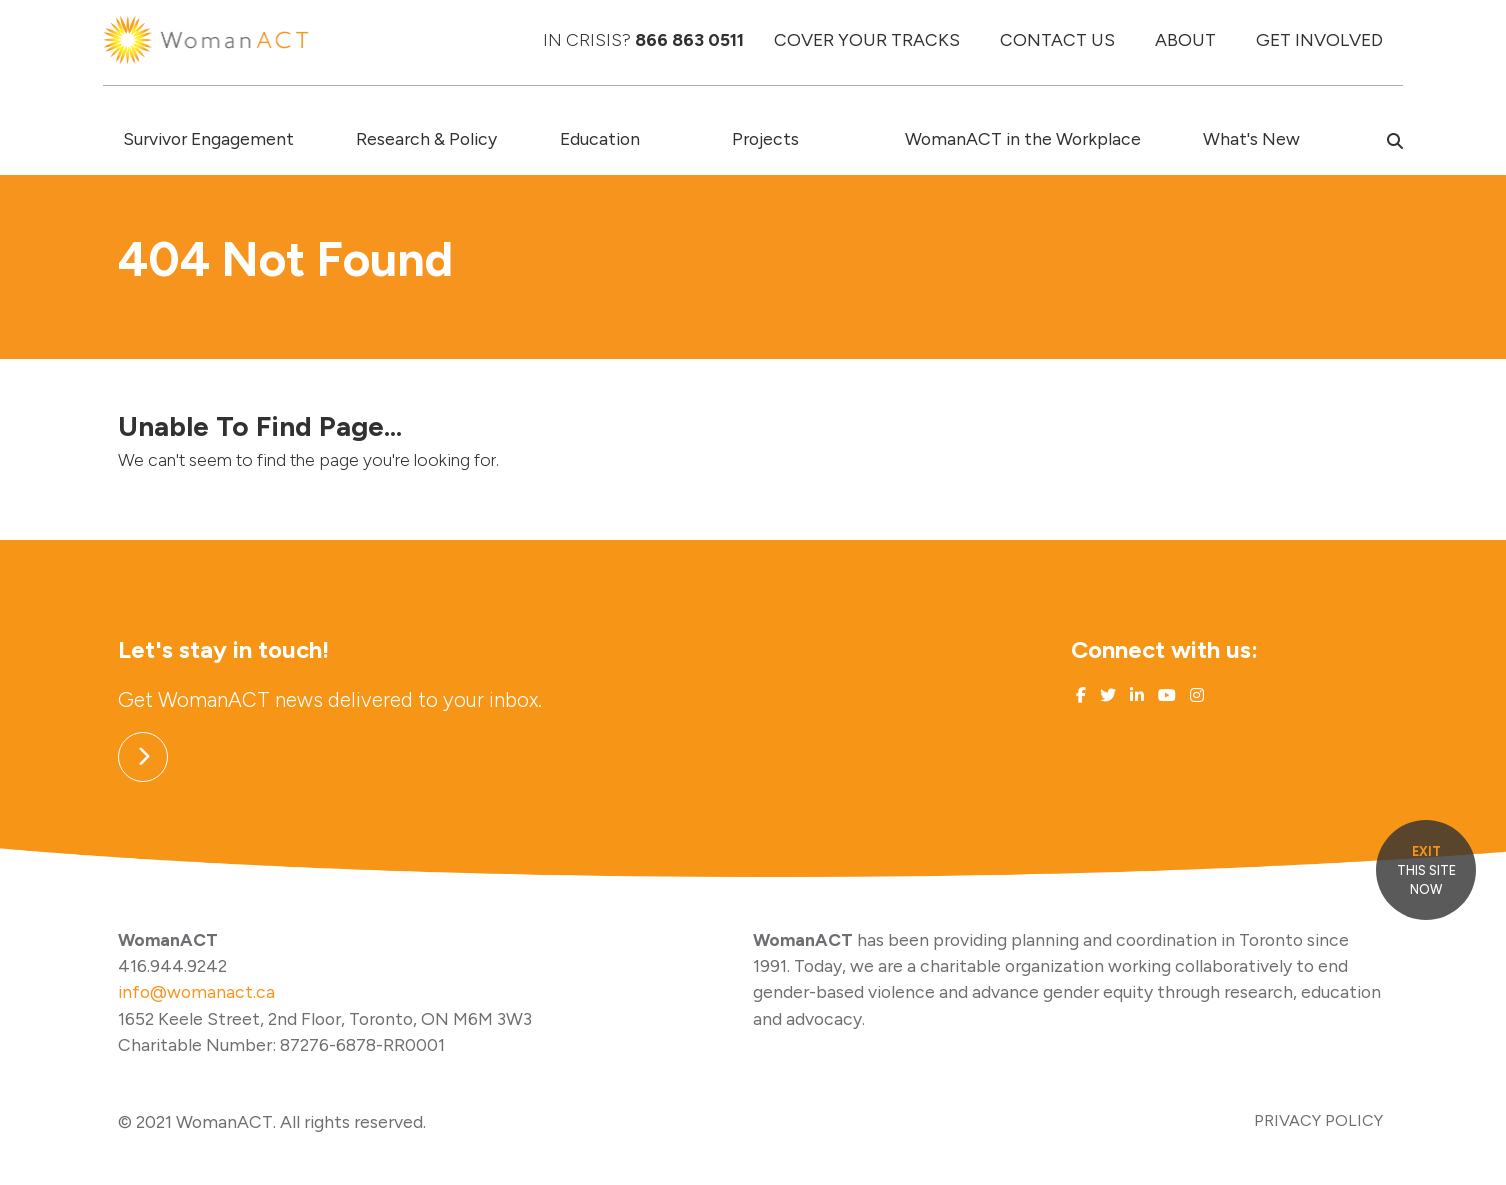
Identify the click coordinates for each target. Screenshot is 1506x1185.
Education (600, 138)
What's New (1251, 138)
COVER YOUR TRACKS (867, 39)
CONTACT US (1057, 39)
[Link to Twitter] (1106, 695)
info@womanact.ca (196, 991)
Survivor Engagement (208, 138)
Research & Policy (426, 138)
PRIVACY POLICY (1318, 1120)
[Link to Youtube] (1165, 695)
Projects (765, 138)
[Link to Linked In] (1135, 695)
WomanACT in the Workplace (1023, 138)
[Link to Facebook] (1081, 695)
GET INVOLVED (1319, 39)
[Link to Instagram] (1195, 695)
